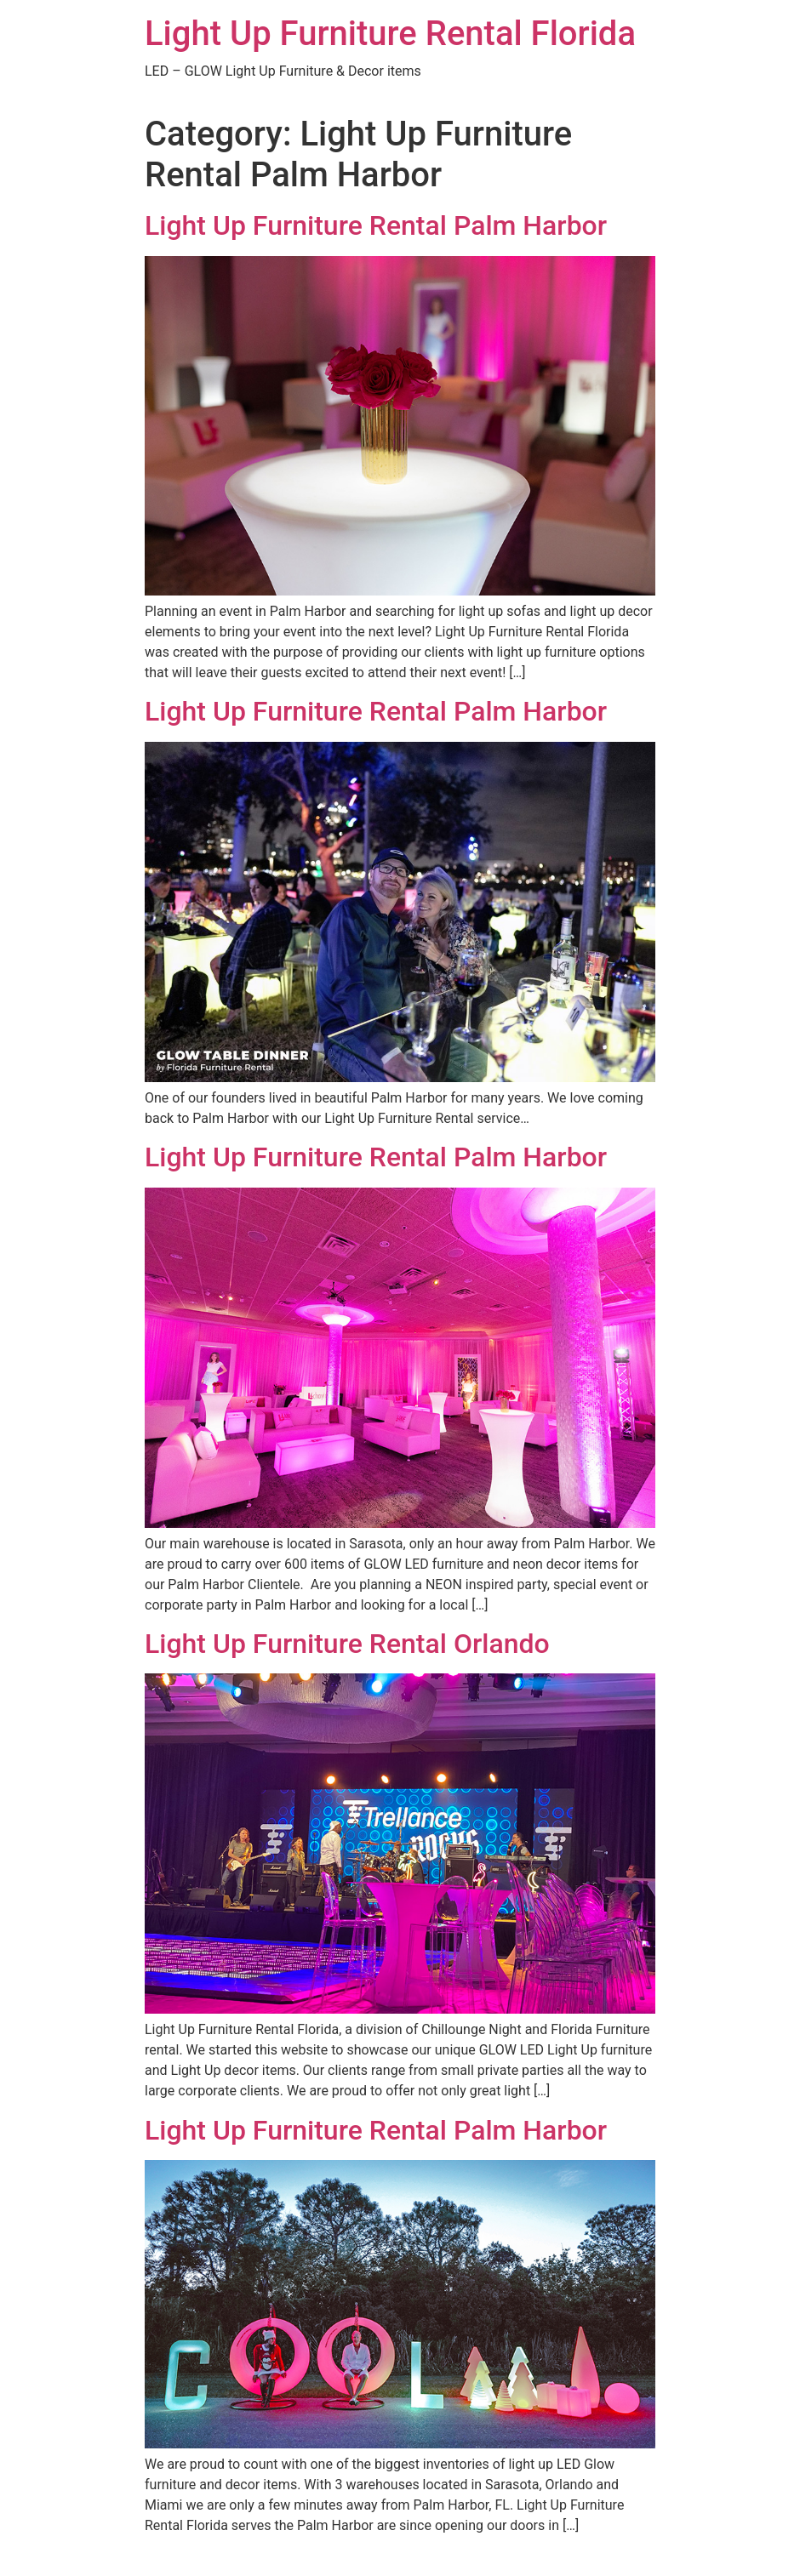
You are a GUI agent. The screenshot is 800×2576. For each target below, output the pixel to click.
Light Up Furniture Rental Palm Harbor (376, 225)
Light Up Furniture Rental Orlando (347, 1643)
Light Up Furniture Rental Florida (390, 34)
